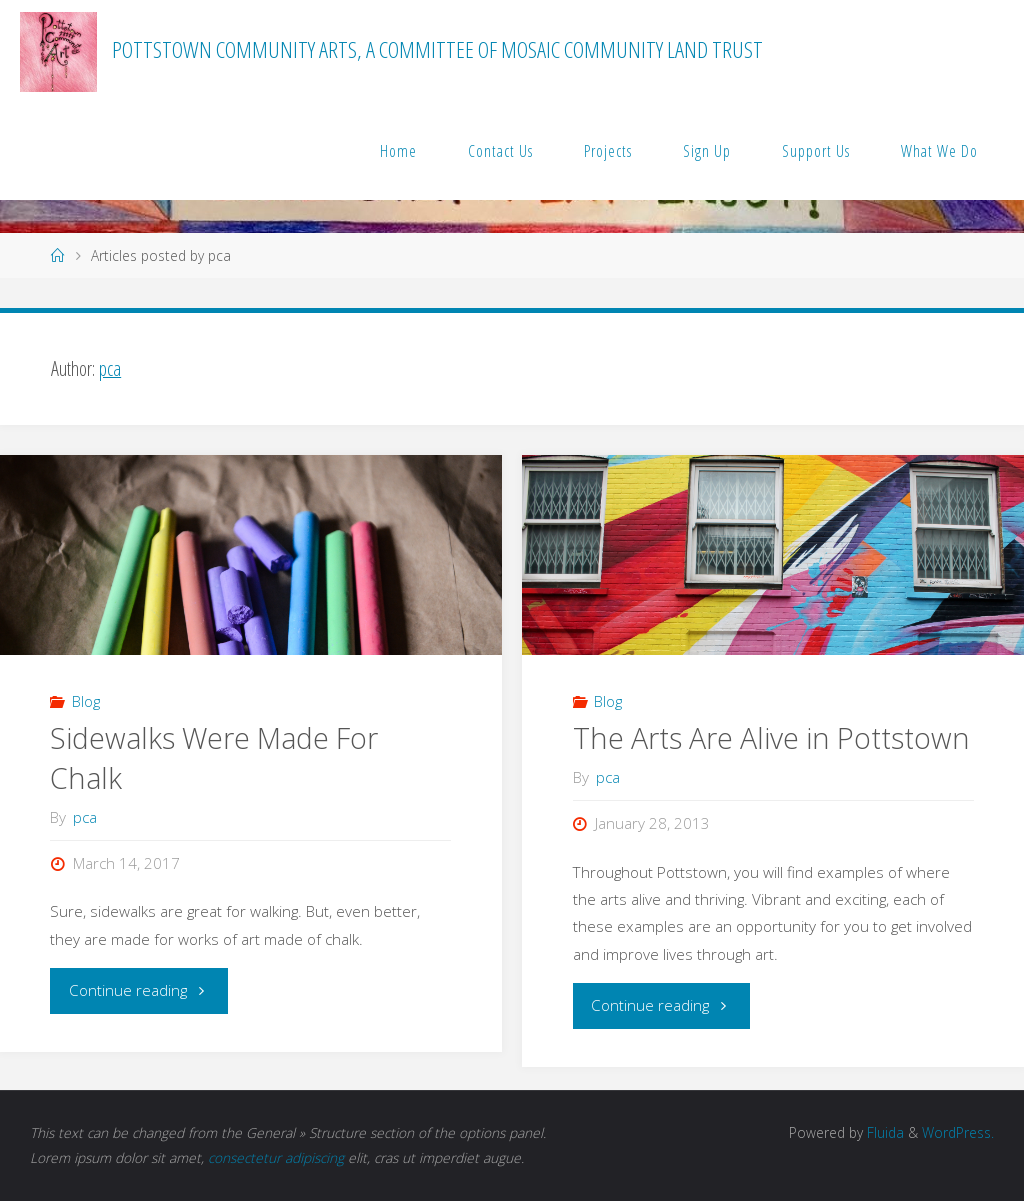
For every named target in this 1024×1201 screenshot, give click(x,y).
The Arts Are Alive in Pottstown (771, 738)
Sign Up (707, 151)
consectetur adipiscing (276, 1157)
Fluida (883, 1132)
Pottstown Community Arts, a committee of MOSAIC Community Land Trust (437, 49)
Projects (608, 151)
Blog (86, 701)
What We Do (939, 151)
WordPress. (958, 1132)
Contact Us (500, 151)
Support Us (816, 151)
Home (398, 151)
